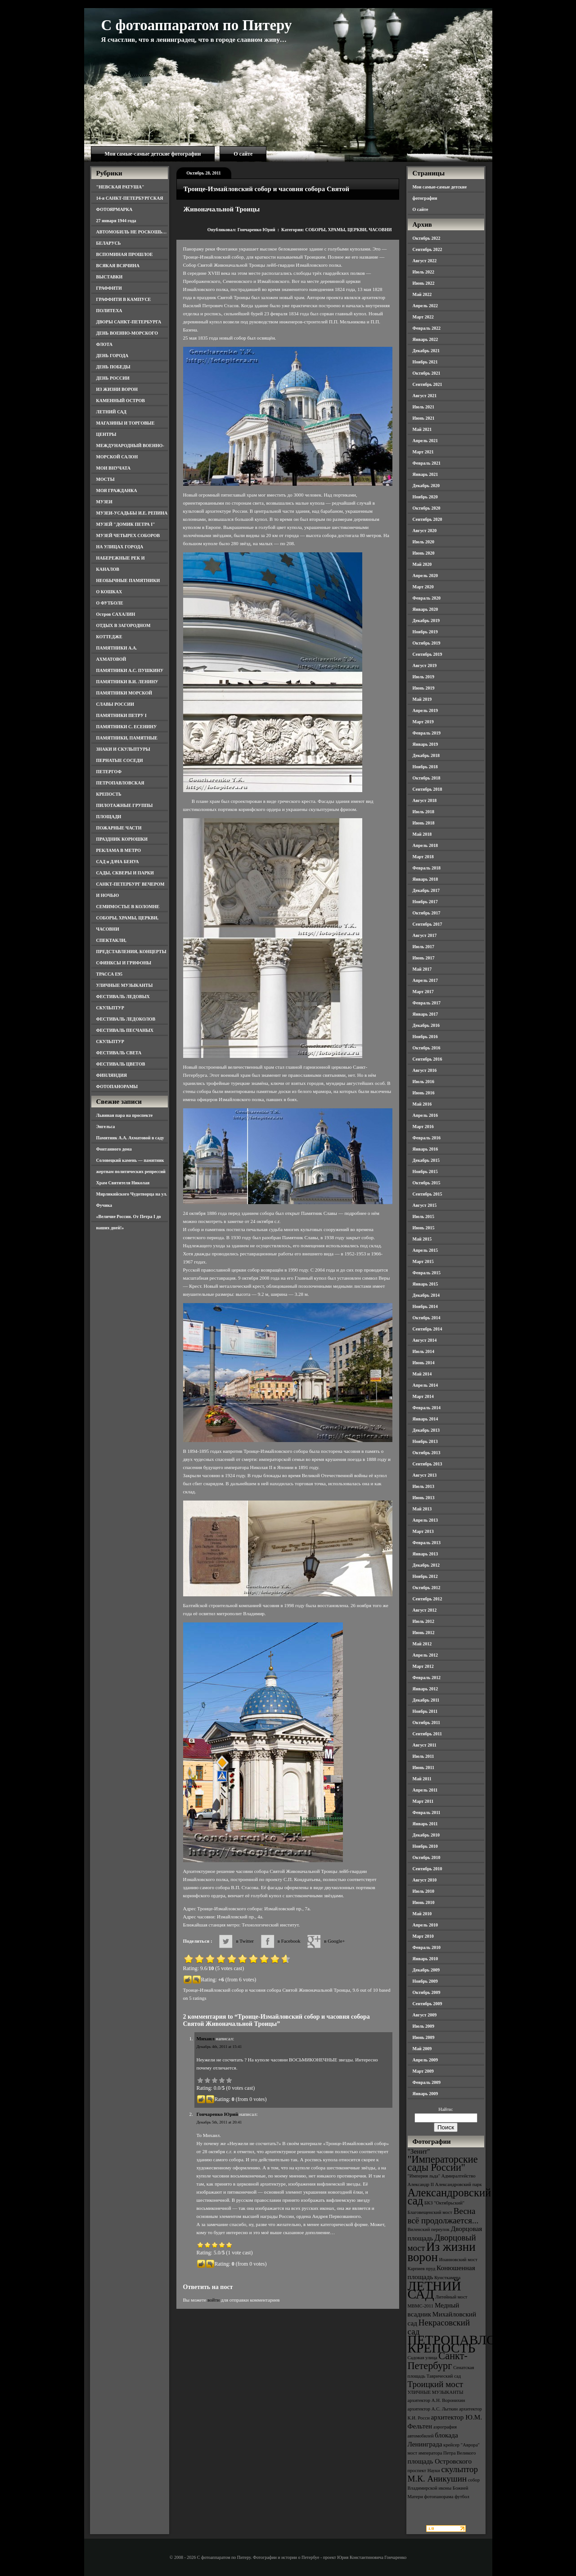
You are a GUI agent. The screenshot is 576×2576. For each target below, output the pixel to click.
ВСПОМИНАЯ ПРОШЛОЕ (124, 254)
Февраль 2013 (427, 1542)
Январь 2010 (425, 1958)
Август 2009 (425, 2014)
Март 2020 (423, 586)
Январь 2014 (425, 1418)
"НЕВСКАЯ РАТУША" (120, 186)
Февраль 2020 (427, 598)
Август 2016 (425, 1070)
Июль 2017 (424, 946)
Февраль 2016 (427, 1137)
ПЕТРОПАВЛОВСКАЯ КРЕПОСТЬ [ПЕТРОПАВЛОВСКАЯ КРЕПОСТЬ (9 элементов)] (474, 2344)
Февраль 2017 (427, 1002)
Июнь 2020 (424, 553)
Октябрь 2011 (427, 1722)
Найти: (445, 2109)
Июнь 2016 (424, 1092)
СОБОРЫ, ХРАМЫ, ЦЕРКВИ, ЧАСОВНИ (348, 229)
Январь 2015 (425, 1283)
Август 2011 (424, 1745)
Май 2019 (422, 699)
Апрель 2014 (425, 1385)
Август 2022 (425, 260)
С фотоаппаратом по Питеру (196, 25)
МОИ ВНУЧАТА (113, 468)
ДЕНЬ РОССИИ (113, 378)
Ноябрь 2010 (425, 1846)
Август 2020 (425, 530)
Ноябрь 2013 (425, 1441)
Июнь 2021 (424, 418)
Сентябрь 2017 (427, 924)
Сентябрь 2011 (427, 1733)
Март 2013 (423, 1531)
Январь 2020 (425, 609)
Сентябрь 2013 (427, 1463)
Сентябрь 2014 (427, 1328)
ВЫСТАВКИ (109, 276)
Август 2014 (425, 1340)
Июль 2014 (424, 1351)
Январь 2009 (425, 2093)
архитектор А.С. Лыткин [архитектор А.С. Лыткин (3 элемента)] (433, 2408)
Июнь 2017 (424, 957)
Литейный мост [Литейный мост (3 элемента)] (452, 2296)
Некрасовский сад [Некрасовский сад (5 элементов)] (439, 2327)
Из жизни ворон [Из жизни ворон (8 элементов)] (442, 2252)
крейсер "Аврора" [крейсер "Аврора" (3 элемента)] (461, 2444)
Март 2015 (423, 1261)
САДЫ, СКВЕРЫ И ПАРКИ (125, 872)
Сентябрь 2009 (427, 2003)
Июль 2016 (424, 1081)
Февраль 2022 (427, 328)
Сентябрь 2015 (427, 1194)
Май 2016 (422, 1104)
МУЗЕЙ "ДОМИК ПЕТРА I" (125, 524)
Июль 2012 (424, 1621)
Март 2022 (423, 316)
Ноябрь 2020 (425, 496)
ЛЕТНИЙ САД (111, 411)
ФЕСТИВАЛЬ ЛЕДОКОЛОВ (126, 1019)
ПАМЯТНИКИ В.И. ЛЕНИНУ (127, 681)
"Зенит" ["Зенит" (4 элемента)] (419, 2151)
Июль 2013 (424, 1486)
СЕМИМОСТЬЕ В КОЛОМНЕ (128, 906)
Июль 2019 (424, 676)
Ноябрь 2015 (425, 1171)
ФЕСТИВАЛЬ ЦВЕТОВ (120, 1064)
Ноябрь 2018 (425, 766)
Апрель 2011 (425, 1790)
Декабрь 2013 (426, 1430)
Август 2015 (425, 1205)
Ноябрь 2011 (425, 1711)
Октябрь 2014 (427, 1317)
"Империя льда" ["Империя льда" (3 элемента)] (424, 2175)
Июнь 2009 (424, 2037)
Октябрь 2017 (427, 912)
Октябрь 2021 (427, 373)
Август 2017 (425, 935)
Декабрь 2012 (426, 1565)
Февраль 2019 (427, 732)
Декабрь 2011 (426, 1700)
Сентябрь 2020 (427, 519)
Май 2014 (422, 1373)
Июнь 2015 (424, 1227)
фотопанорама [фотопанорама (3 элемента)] (439, 2496)
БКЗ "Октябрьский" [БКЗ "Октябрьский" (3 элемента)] (444, 2202)
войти (213, 2300)
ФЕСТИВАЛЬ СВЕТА (119, 1052)
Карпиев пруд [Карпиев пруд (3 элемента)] (422, 2268)
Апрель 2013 (425, 1520)
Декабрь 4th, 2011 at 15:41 (219, 2046)
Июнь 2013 (424, 1497)
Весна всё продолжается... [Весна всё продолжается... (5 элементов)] (443, 2215)
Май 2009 (422, 2048)
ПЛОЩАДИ (109, 816)
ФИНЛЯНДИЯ (111, 1075)
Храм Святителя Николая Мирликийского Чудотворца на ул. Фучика (131, 1194)
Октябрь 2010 (427, 1857)
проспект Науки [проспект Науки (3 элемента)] (424, 2470)
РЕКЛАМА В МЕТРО (118, 850)
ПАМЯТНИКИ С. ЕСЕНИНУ (126, 726)
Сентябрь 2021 (427, 384)
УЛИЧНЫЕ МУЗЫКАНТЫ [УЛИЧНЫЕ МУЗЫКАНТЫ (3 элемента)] (436, 2392)
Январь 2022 (425, 339)
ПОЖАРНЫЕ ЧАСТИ (119, 827)
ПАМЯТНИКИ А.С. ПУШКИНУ (130, 670)
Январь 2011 (425, 1823)
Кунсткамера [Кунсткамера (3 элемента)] (447, 2277)
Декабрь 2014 (426, 1295)
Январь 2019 (425, 744)
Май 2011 (422, 1778)
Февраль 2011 (427, 1812)
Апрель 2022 (425, 305)
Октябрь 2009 (427, 1992)
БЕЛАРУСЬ (108, 243)
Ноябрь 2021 (425, 361)
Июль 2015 (424, 1216)
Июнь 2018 (424, 822)
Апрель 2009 (425, 2059)
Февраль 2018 (427, 867)
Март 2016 (423, 1126)
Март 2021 (423, 451)
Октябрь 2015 (427, 1182)
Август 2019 (425, 665)
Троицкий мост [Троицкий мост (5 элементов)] (436, 2384)
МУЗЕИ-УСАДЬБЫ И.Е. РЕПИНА (132, 513)
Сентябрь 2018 (427, 789)
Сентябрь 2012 (427, 1598)
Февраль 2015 (427, 1272)
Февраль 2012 (427, 1677)
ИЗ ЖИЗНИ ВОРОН (117, 389)
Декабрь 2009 (426, 1969)
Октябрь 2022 (427, 238)
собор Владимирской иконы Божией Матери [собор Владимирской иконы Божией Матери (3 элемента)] (444, 2488)
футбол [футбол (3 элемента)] (461, 2496)
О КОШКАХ (109, 591)
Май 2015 (422, 1238)
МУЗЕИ (104, 501)
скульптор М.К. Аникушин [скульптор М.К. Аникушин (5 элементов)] (443, 2473)
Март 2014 (423, 1396)
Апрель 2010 (425, 1924)
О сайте (243, 154)
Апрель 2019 (425, 710)
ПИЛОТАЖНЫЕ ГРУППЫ (124, 805)
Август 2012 (425, 1610)
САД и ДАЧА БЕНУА (117, 861)
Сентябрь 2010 (427, 1868)
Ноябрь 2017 (425, 901)
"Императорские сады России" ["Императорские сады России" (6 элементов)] (443, 2163)
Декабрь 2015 (426, 1160)
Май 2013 (422, 1508)
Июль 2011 (423, 1756)
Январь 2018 (425, 879)
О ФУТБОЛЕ (109, 602)
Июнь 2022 (424, 283)
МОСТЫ (105, 479)
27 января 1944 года (116, 220)
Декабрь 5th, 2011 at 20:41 (219, 2122)
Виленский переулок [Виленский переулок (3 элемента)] (429, 2229)
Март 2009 (423, 2071)
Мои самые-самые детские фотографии (153, 154)
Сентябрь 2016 (427, 1059)
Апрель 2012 (425, 1655)
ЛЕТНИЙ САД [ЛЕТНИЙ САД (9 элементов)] (434, 2290)
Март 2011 (423, 1801)
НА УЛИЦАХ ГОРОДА (120, 546)
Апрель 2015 (425, 1250)
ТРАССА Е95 (109, 974)
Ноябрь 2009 (425, 1981)
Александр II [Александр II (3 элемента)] (421, 2184)
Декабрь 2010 (426, 1834)
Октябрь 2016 (427, 1047)
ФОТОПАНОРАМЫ (117, 1086)
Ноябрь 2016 (425, 1036)
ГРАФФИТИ (109, 288)
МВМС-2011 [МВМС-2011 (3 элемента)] (421, 2305)
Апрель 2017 (425, 980)
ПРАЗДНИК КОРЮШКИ (122, 839)
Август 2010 (425, 1879)
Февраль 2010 (427, 1947)
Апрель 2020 (425, 575)
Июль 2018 (424, 811)
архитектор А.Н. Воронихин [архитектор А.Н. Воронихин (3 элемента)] (436, 2400)
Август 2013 (425, 1475)
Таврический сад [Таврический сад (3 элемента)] (444, 2376)
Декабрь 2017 (426, 890)
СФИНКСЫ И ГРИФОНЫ (124, 962)
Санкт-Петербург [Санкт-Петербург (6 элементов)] (438, 2360)
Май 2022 (422, 294)
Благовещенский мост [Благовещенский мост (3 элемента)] (430, 2212)
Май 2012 (422, 1643)
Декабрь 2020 (426, 485)
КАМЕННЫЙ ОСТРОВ (120, 400)
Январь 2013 (425, 1553)
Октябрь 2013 (427, 1452)
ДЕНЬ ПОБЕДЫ (113, 366)
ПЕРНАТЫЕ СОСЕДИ (119, 760)
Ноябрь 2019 (425, 631)
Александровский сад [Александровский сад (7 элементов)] (449, 2196)
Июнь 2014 (424, 1362)
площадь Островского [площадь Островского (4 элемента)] (440, 2461)
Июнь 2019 (424, 687)
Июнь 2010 (424, 1902)
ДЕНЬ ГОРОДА (112, 355)
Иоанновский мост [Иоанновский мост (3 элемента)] (458, 2259)
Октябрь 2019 (427, 643)
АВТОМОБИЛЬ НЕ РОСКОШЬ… (131, 231)
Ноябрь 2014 (425, 1306)
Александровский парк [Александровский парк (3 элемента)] (458, 2184)
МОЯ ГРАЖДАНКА (116, 490)
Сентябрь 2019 (427, 654)
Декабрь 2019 (426, 620)
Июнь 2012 (424, 1632)
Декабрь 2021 (426, 350)
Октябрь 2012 (427, 1587)
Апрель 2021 (425, 440)
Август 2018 (425, 800)
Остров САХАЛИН (115, 614)
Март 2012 (423, 1666)
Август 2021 (425, 395)
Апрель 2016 (425, 1115)
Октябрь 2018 (427, 777)
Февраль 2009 (427, 2082)
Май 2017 (422, 969)
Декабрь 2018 (426, 755)
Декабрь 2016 (426, 1025)
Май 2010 (422, 1913)
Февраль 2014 (427, 1407)
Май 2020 (422, 564)
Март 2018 (423, 856)
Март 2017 (423, 991)
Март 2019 (423, 721)
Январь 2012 (425, 1688)
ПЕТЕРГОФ (109, 771)
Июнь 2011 (423, 1767)
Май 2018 (422, 834)
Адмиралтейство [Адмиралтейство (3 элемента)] (458, 2175)
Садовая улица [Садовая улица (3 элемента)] (422, 2357)
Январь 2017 (425, 1014)
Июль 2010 (424, 1891)
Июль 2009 (424, 2026)
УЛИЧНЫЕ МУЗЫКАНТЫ (124, 985)
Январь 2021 (425, 474)
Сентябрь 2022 (427, 249)
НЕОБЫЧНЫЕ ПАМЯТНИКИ (128, 580)
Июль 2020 (424, 541)
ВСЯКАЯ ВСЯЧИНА (118, 265)
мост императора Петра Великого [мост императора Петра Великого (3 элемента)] (442, 2453)
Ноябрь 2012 (425, 1576)
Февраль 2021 (427, 463)
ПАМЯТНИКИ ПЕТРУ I (121, 715)
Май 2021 (422, 429)
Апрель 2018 (425, 845)
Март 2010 (423, 1936)
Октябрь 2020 (427, 508)
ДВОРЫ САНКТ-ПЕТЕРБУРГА (129, 321)
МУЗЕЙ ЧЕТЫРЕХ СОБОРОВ (128, 535)
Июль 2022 (424, 271)
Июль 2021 (424, 406)
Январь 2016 (425, 1149)
